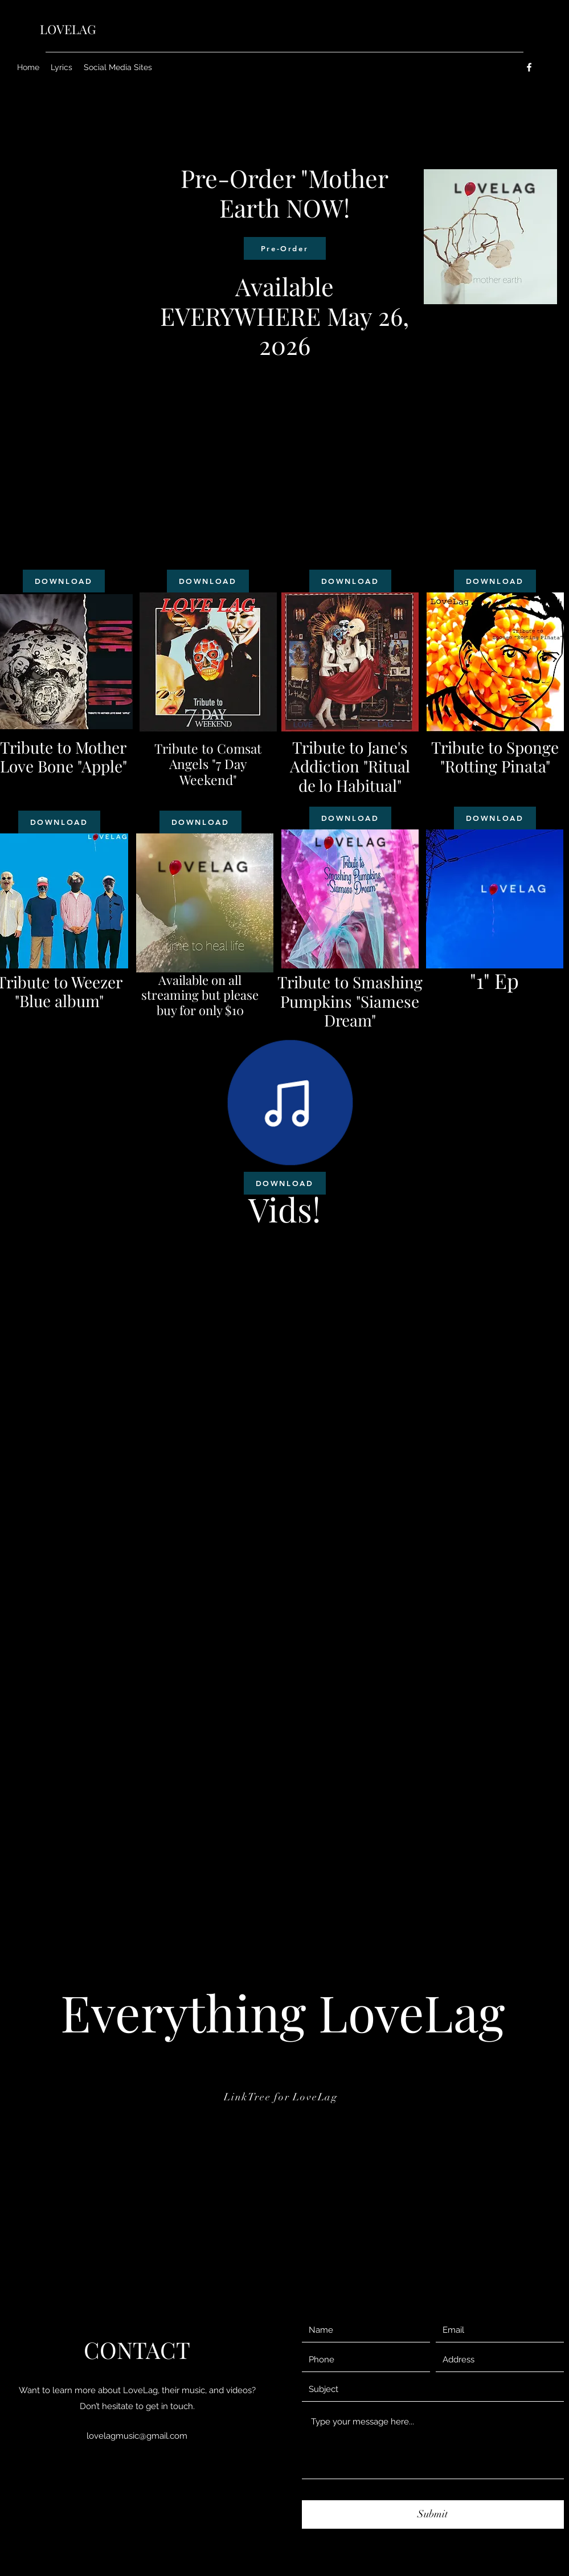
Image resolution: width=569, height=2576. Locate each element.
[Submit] (433, 2514)
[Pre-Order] (285, 248)
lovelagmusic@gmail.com (137, 2436)
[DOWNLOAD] (64, 581)
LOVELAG (68, 29)
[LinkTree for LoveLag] (282, 2097)
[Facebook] (529, 67)
